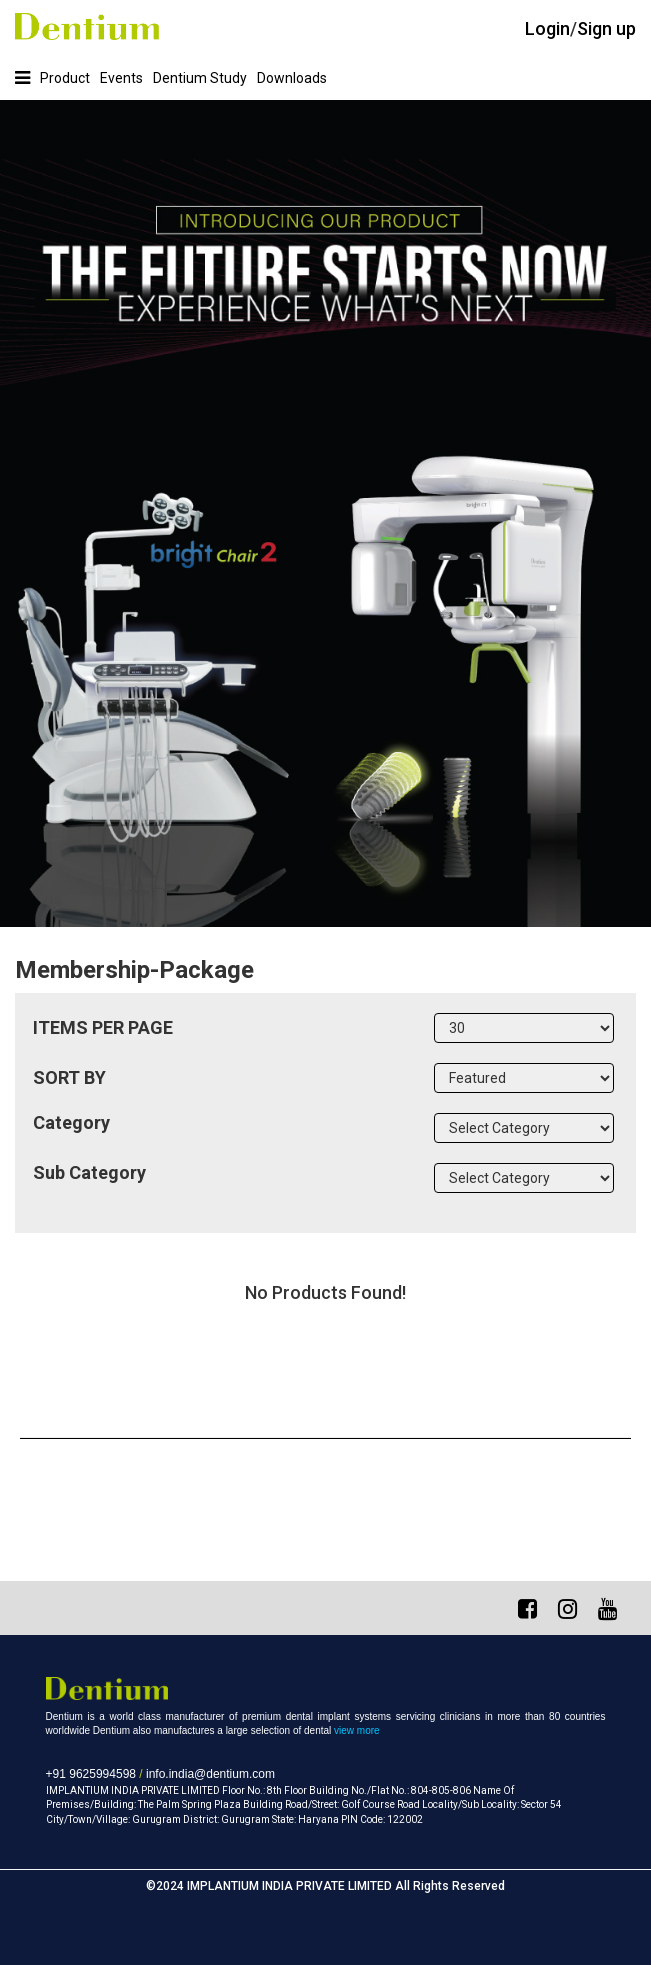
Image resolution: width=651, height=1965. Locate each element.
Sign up (606, 28)
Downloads (292, 78)
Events (121, 78)
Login (547, 28)
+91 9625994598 (91, 1774)
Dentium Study (200, 78)
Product (65, 78)
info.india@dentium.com (210, 1774)
